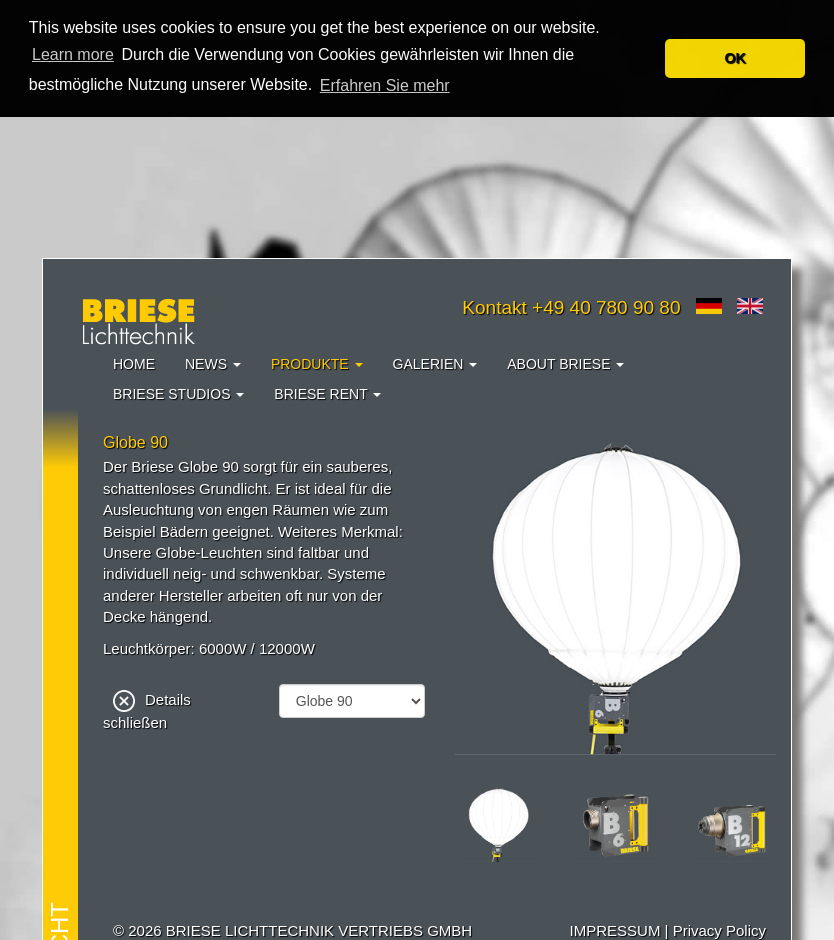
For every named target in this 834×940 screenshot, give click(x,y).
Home (134, 363)
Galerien (435, 363)
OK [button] (735, 58)
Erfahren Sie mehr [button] (385, 85)
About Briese (565, 363)
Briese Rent (327, 393)
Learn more (73, 54)
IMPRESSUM (615, 929)
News (213, 363)
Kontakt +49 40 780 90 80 (571, 306)
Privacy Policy (719, 929)
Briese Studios (178, 393)
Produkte (317, 363)
